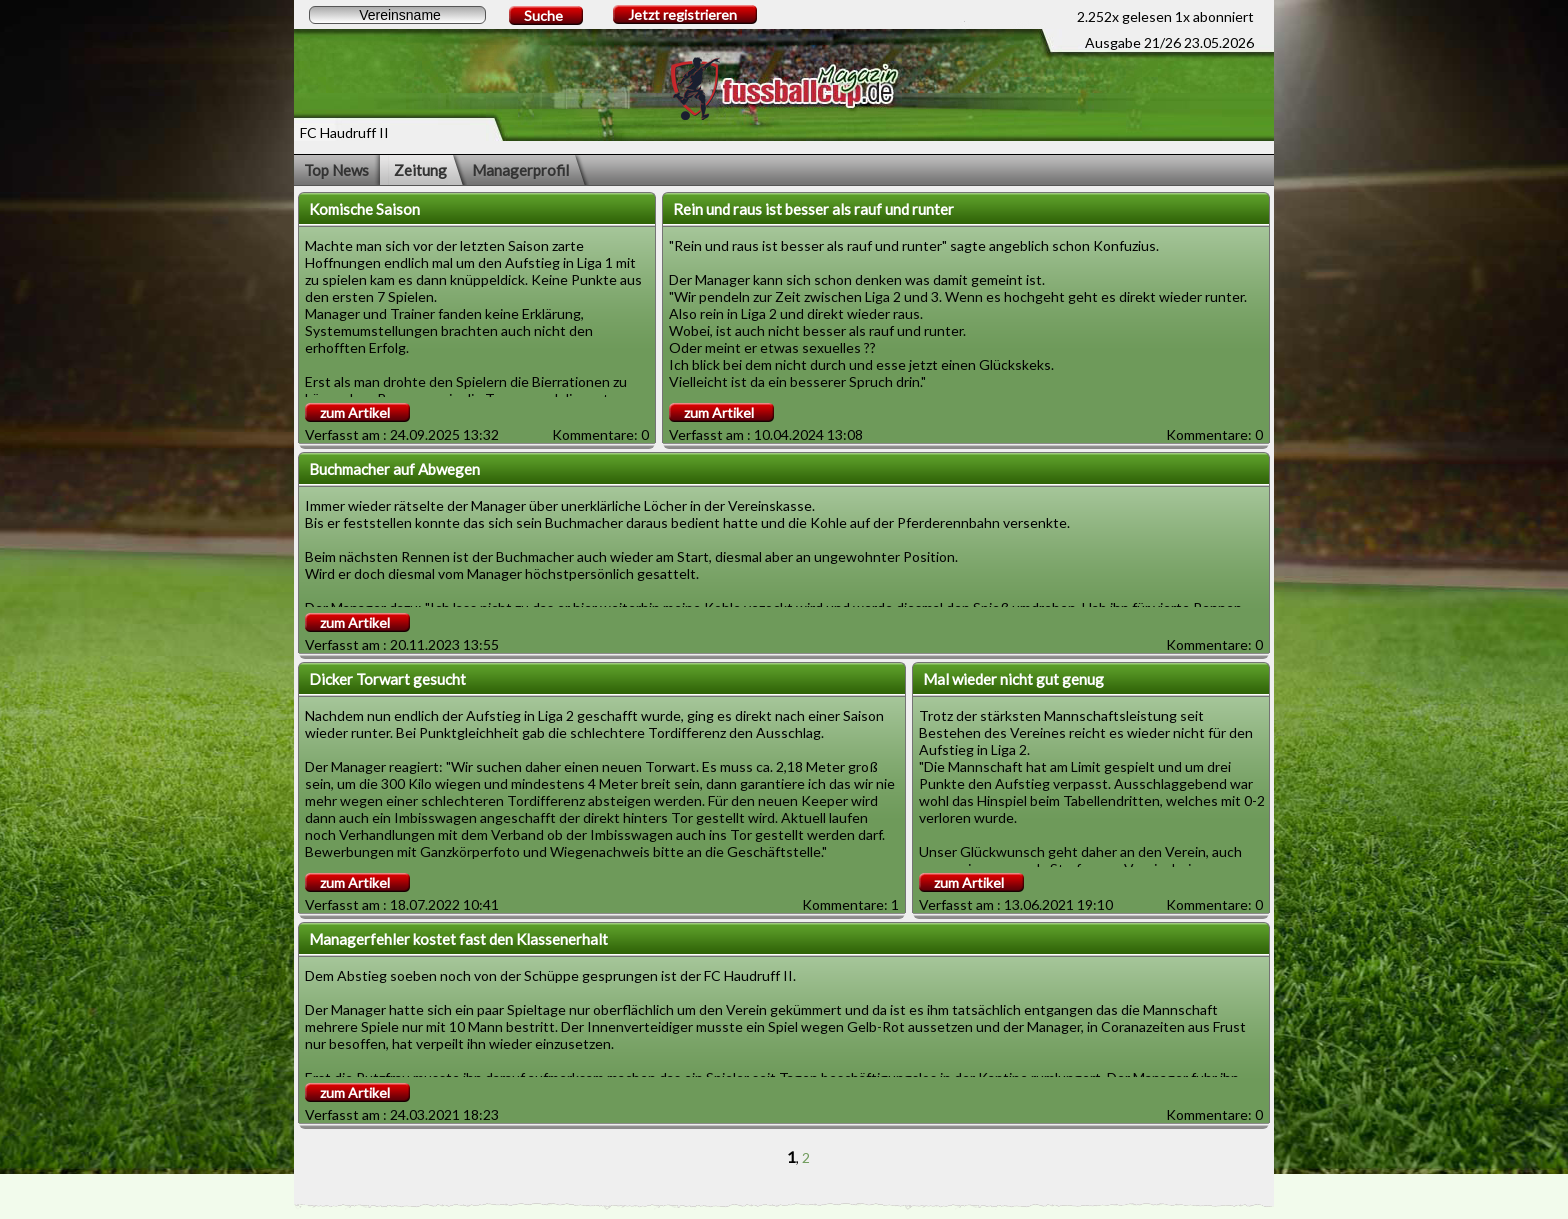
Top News (336, 170)
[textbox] (397, 15)
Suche (543, 15)
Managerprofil (520, 170)
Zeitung (420, 170)
